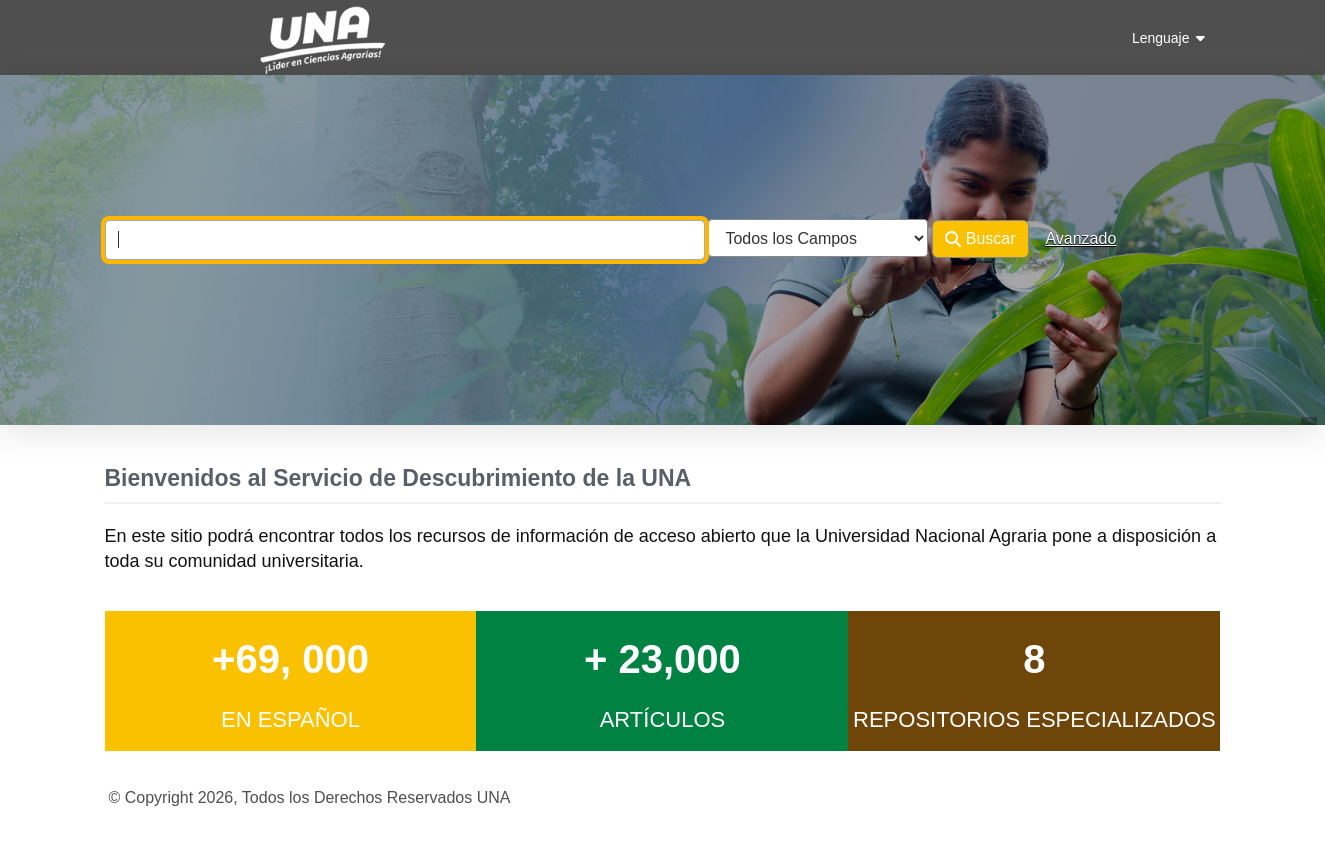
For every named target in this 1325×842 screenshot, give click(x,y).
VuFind (140, 33)
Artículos (663, 719)
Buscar (980, 239)
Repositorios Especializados (1034, 719)
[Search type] (818, 238)
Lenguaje (1168, 38)
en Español (290, 719)
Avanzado (1080, 238)
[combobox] (405, 240)
